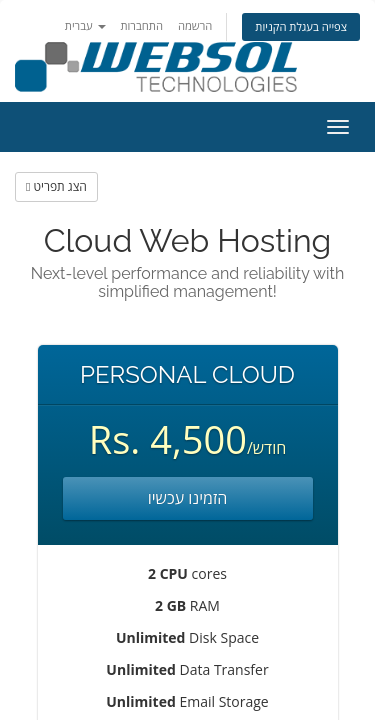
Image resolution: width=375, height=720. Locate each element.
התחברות (141, 25)
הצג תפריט (56, 186)
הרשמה (195, 25)
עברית (85, 25)
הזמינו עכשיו (188, 498)
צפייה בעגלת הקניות (301, 26)
